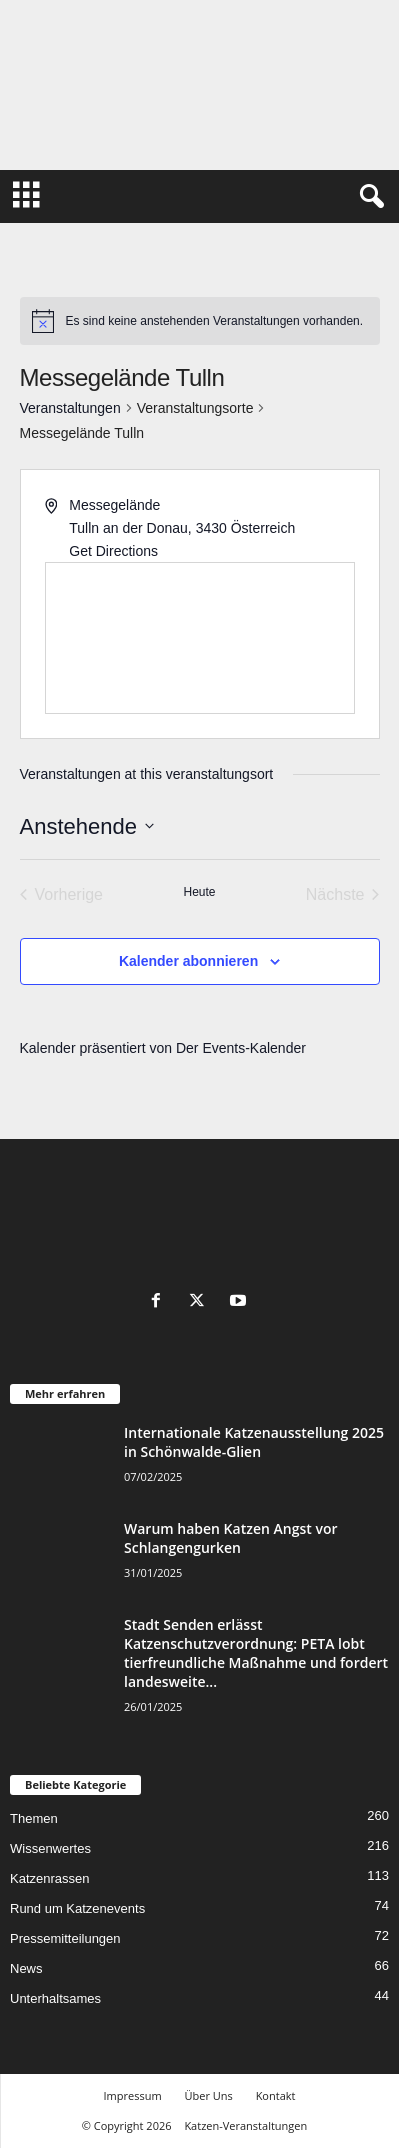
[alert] (200, 321)
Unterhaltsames (55, 1998)
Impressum (133, 2095)
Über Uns (208, 2095)
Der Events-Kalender (241, 1048)
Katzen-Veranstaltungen (245, 2125)
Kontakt (276, 2095)
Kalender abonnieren (188, 961)
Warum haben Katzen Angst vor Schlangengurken (230, 1538)
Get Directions (113, 551)
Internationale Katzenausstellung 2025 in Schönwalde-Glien (254, 1442)
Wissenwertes (50, 1848)
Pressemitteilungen (65, 1938)
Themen (34, 1818)
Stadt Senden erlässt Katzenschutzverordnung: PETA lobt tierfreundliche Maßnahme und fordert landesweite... (256, 1653)
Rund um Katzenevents (77, 1908)
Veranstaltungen (70, 408)
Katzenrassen (50, 1878)
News (26, 1968)
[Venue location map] (200, 638)
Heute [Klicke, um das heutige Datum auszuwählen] (199, 892)
